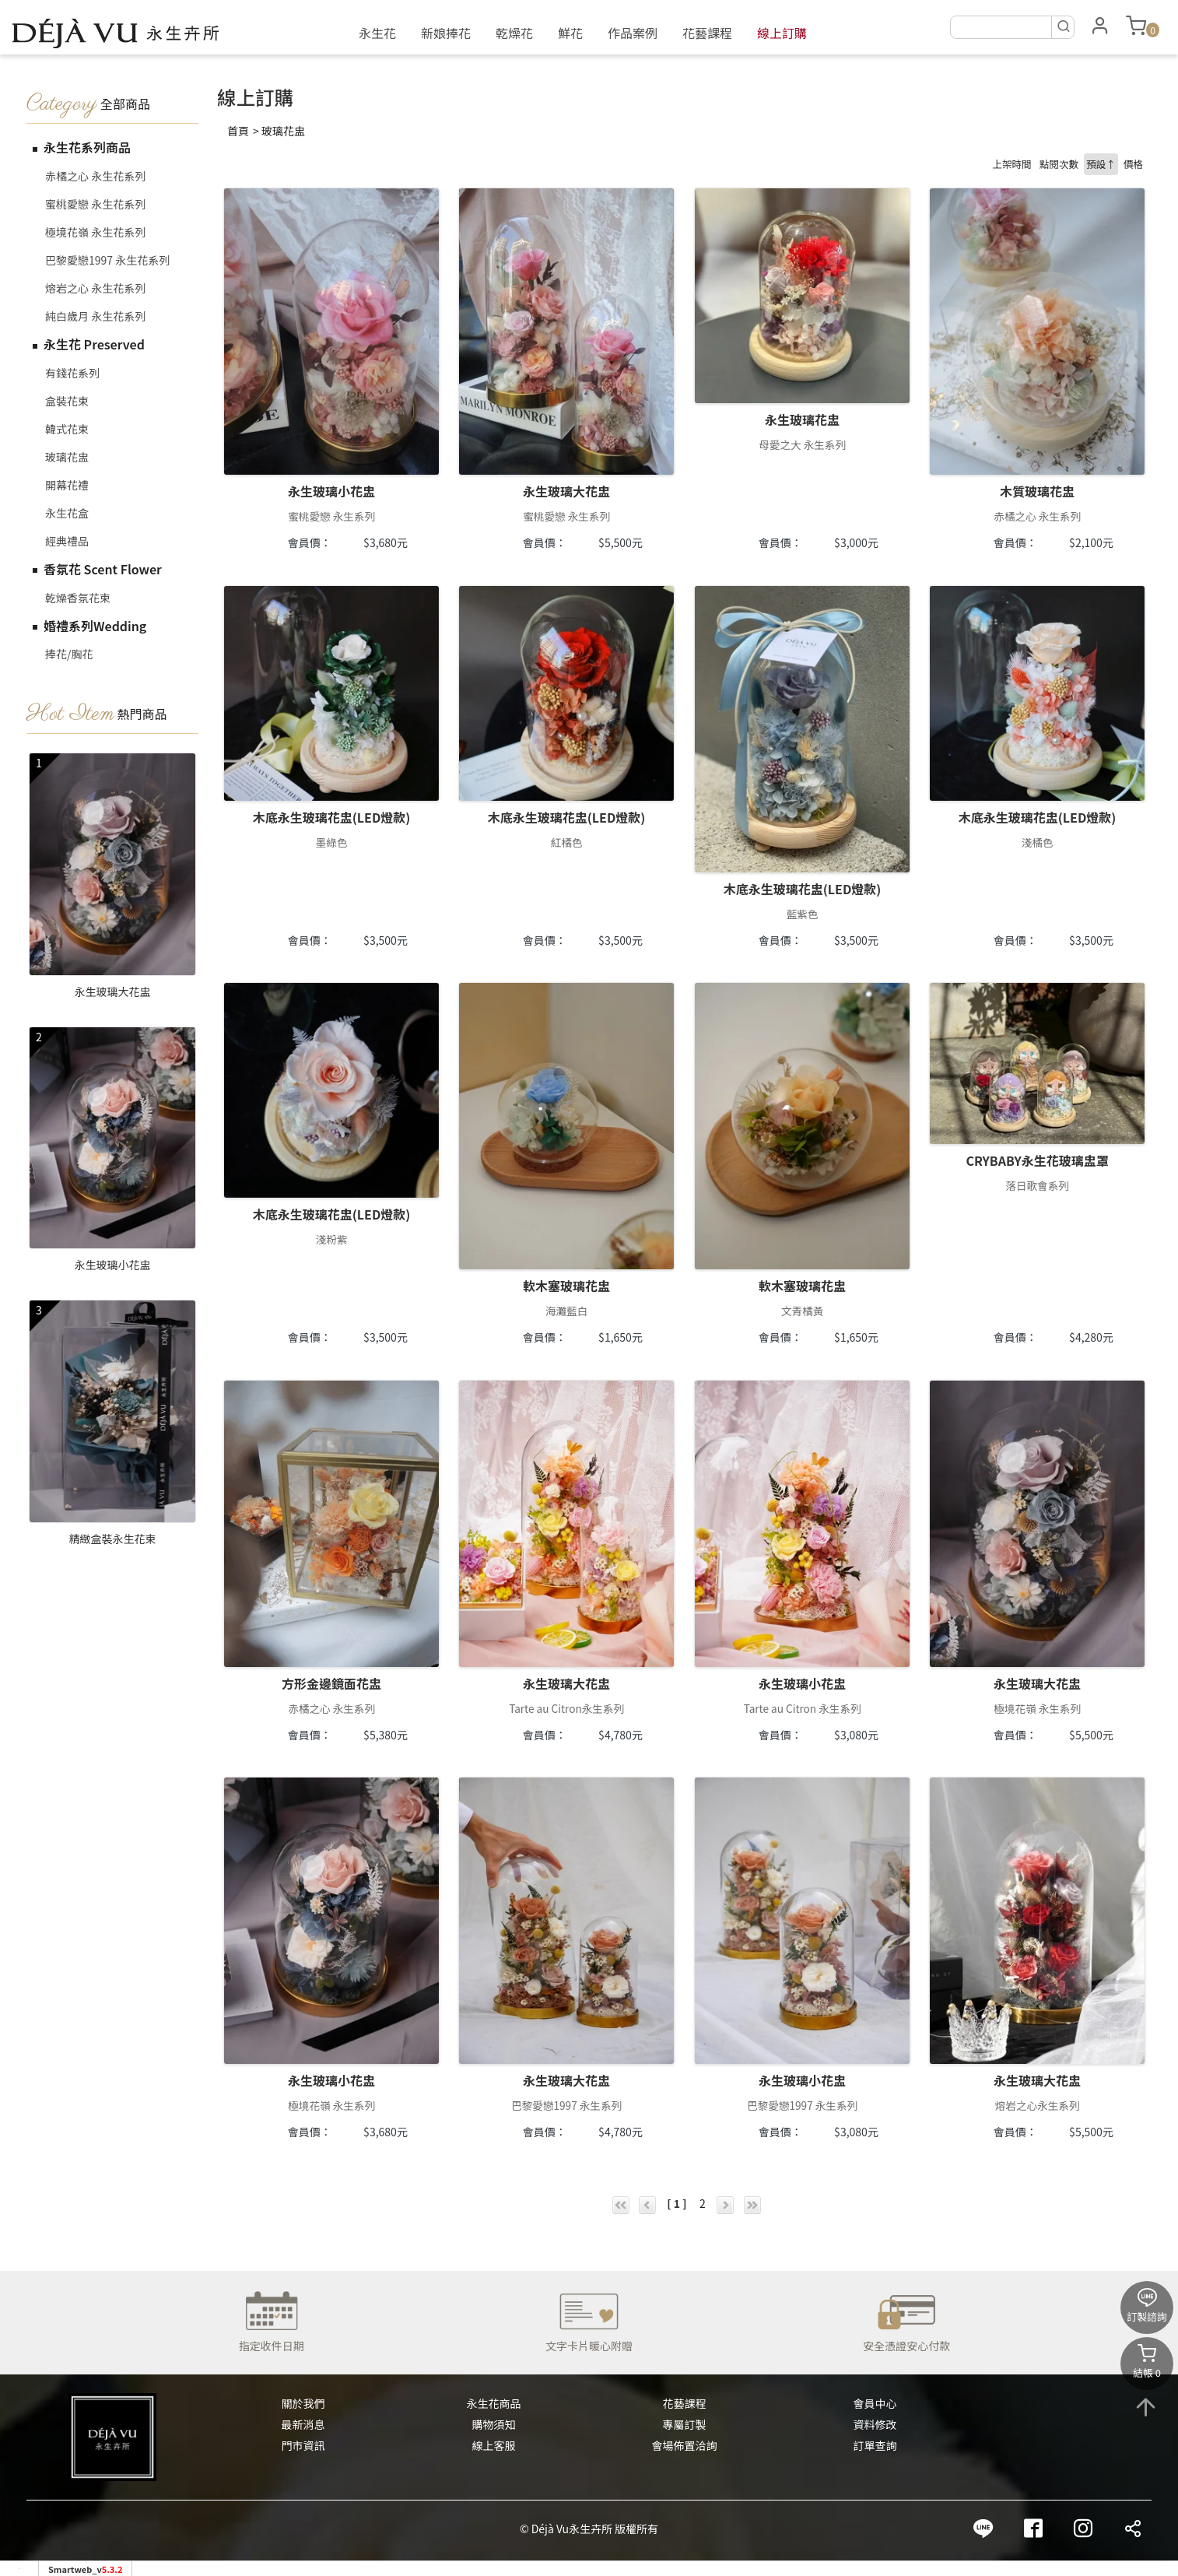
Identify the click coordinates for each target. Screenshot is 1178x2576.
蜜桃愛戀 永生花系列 (95, 204)
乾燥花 (514, 32)
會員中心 (875, 2403)
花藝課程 (707, 32)
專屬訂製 (684, 2424)
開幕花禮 (67, 485)
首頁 (238, 131)
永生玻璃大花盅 (113, 991)
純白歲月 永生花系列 (95, 316)
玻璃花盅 (67, 457)
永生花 (377, 32)
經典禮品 (67, 541)
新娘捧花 (446, 32)
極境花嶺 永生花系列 (95, 232)
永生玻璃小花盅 (113, 1264)
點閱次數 (1059, 163)
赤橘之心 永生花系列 (95, 176)
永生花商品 (494, 2403)
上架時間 (1011, 163)
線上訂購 (782, 32)
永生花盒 (67, 513)
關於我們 (303, 2403)
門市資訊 (303, 2445)
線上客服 (494, 2445)
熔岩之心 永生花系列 (95, 288)
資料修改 (875, 2424)
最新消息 (303, 2424)
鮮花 (570, 32)
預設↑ (1101, 163)
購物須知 (494, 2424)
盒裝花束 (67, 401)
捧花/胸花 (69, 654)
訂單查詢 (875, 2445)
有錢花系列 (72, 373)
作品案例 (632, 32)
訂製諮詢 (1147, 2305)
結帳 (1147, 2361)
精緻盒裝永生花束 (112, 1538)
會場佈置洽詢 (684, 2445)
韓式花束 (67, 429)
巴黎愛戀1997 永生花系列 (107, 260)
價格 (1133, 163)
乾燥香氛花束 (77, 597)
